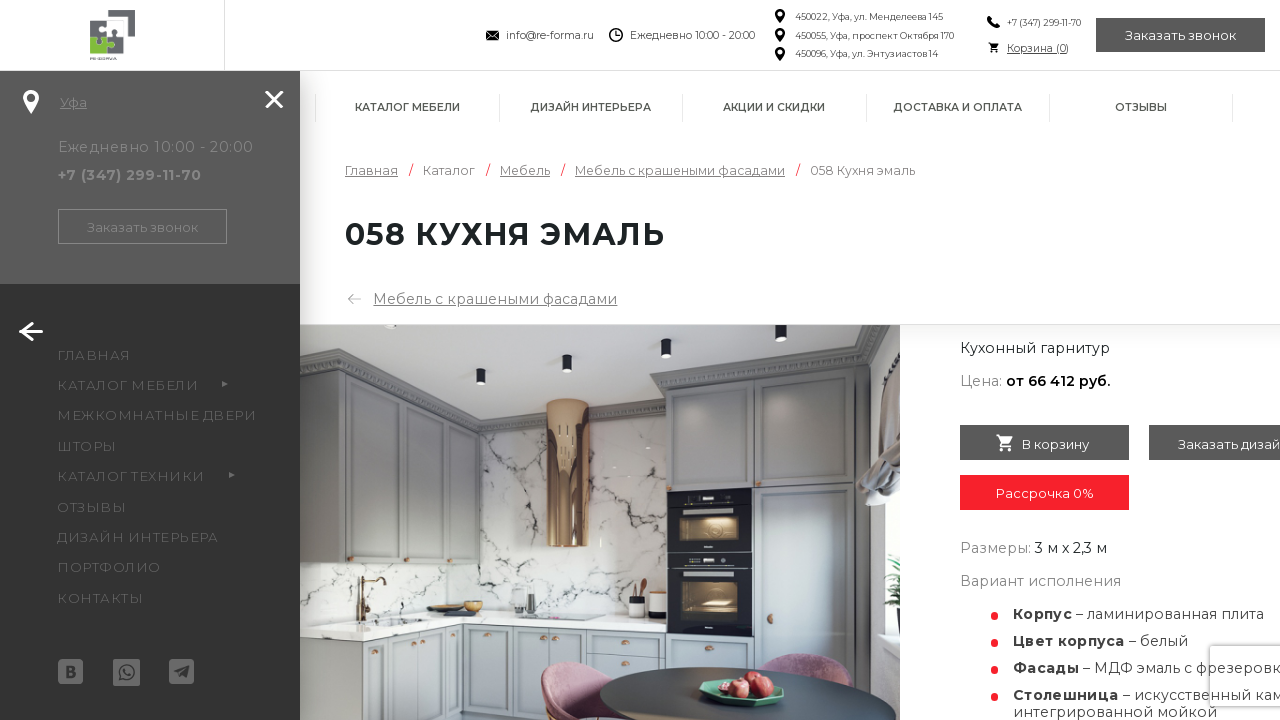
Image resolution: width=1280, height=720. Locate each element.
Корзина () (1037, 48)
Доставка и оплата (957, 107)
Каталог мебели (407, 107)
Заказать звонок (1180, 35)
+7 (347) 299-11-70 (1043, 22)
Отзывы (1141, 107)
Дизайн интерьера (590, 107)
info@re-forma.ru (550, 35)
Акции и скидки (774, 107)
